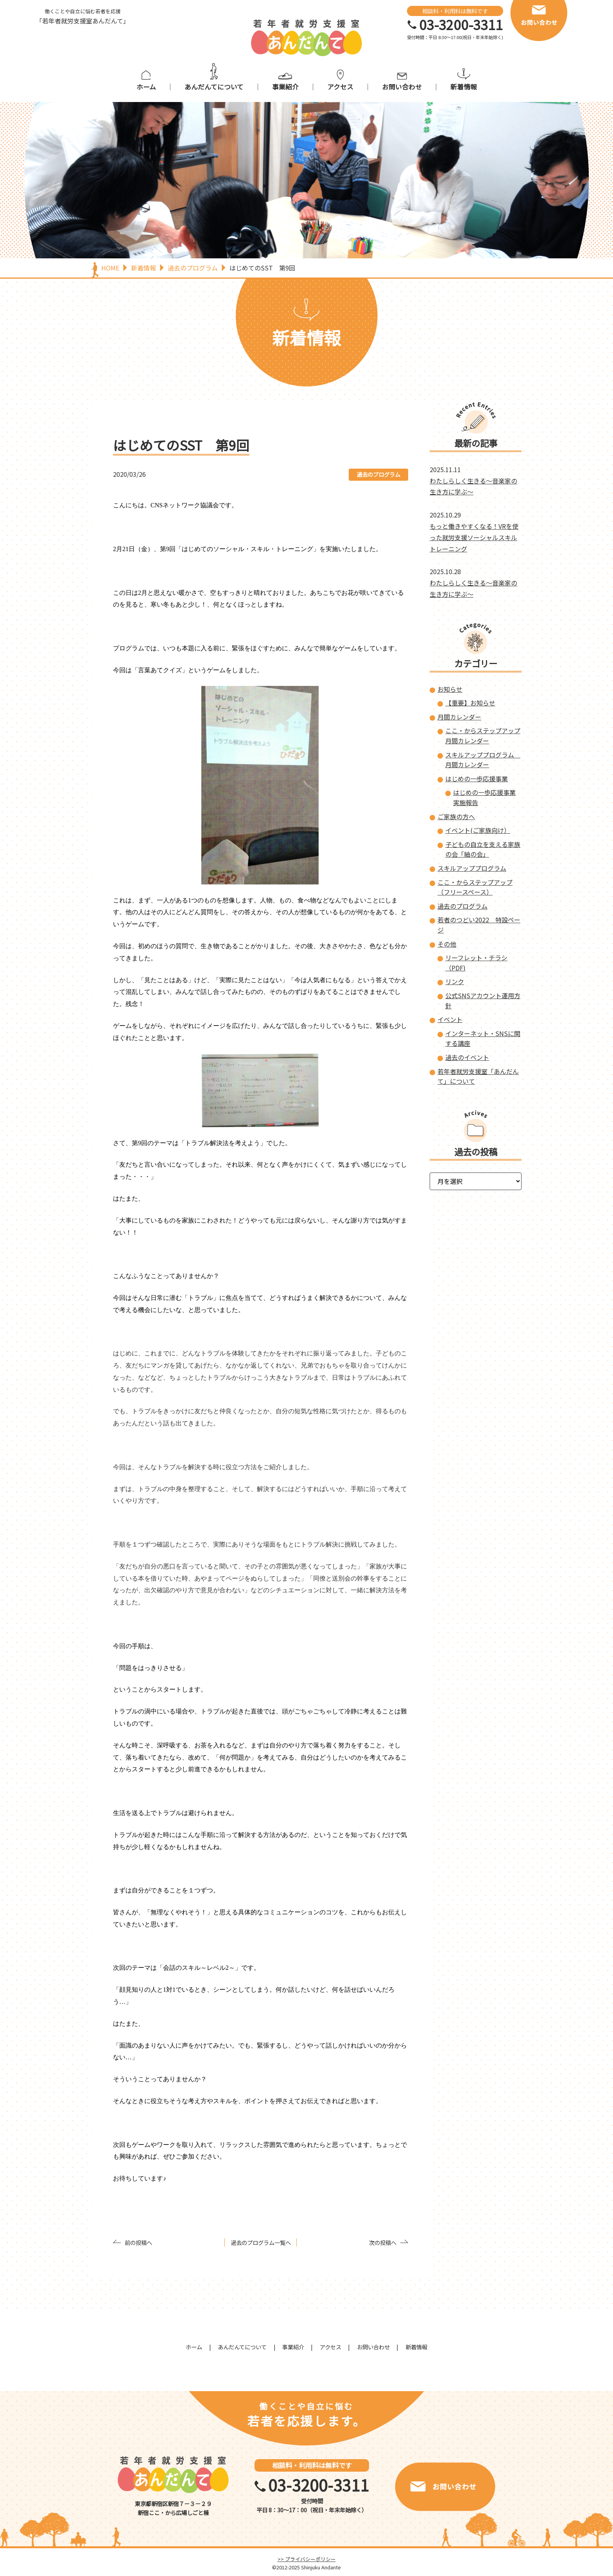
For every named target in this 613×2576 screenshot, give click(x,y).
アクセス (340, 87)
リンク (454, 981)
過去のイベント (467, 1057)
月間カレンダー (459, 716)
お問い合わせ (402, 87)
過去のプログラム (378, 474)
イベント (449, 1019)
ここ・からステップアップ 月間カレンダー (482, 735)
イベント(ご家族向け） (477, 830)
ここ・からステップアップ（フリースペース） (475, 887)
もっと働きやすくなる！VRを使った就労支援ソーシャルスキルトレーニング (474, 537)
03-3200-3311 (461, 24)
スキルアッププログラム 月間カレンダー (482, 760)
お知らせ (449, 689)
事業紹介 (285, 87)
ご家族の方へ (456, 816)
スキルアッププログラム (471, 868)
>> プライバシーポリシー (307, 2559)
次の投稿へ (382, 2242)
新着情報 (463, 87)
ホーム (146, 87)
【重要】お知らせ (470, 702)
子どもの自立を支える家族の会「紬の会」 (482, 849)
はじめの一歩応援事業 (476, 778)
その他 (446, 944)
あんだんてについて (214, 87)
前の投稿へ (138, 2242)
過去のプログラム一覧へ (261, 2242)
